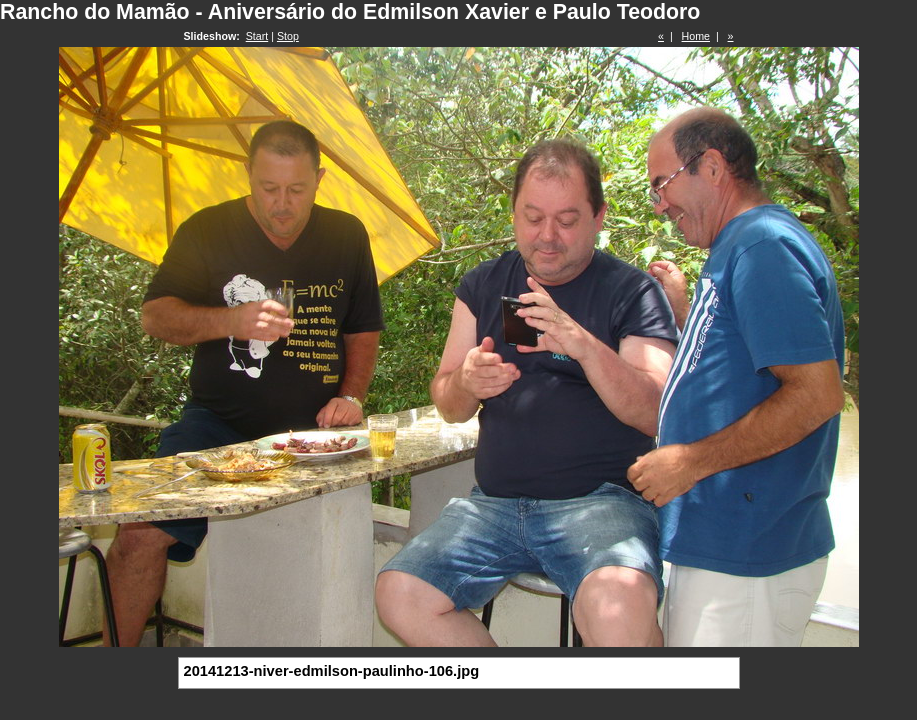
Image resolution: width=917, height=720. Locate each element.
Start (257, 36)
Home (696, 36)
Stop (288, 36)
